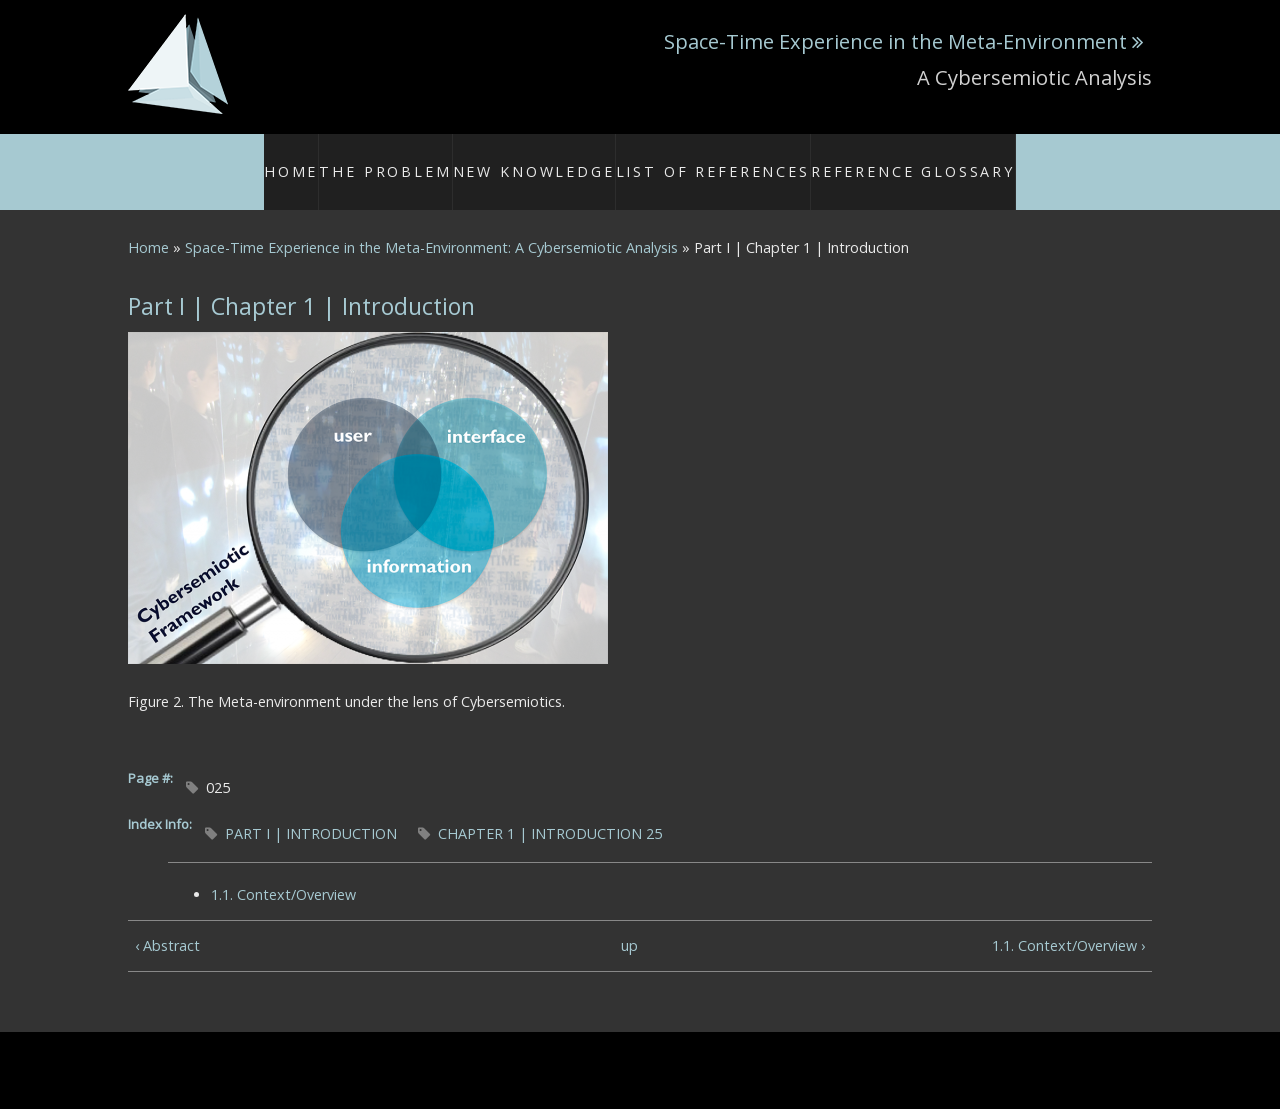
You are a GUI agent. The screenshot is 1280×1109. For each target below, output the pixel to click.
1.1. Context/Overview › (1068, 922)
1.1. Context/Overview (283, 871)
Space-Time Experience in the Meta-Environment (895, 41)
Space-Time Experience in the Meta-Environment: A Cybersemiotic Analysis (431, 223)
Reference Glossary (880, 159)
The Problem (438, 159)
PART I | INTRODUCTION (311, 810)
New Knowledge (566, 159)
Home (346, 159)
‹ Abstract (167, 922)
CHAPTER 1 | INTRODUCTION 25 (550, 810)
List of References (716, 159)
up (629, 922)
